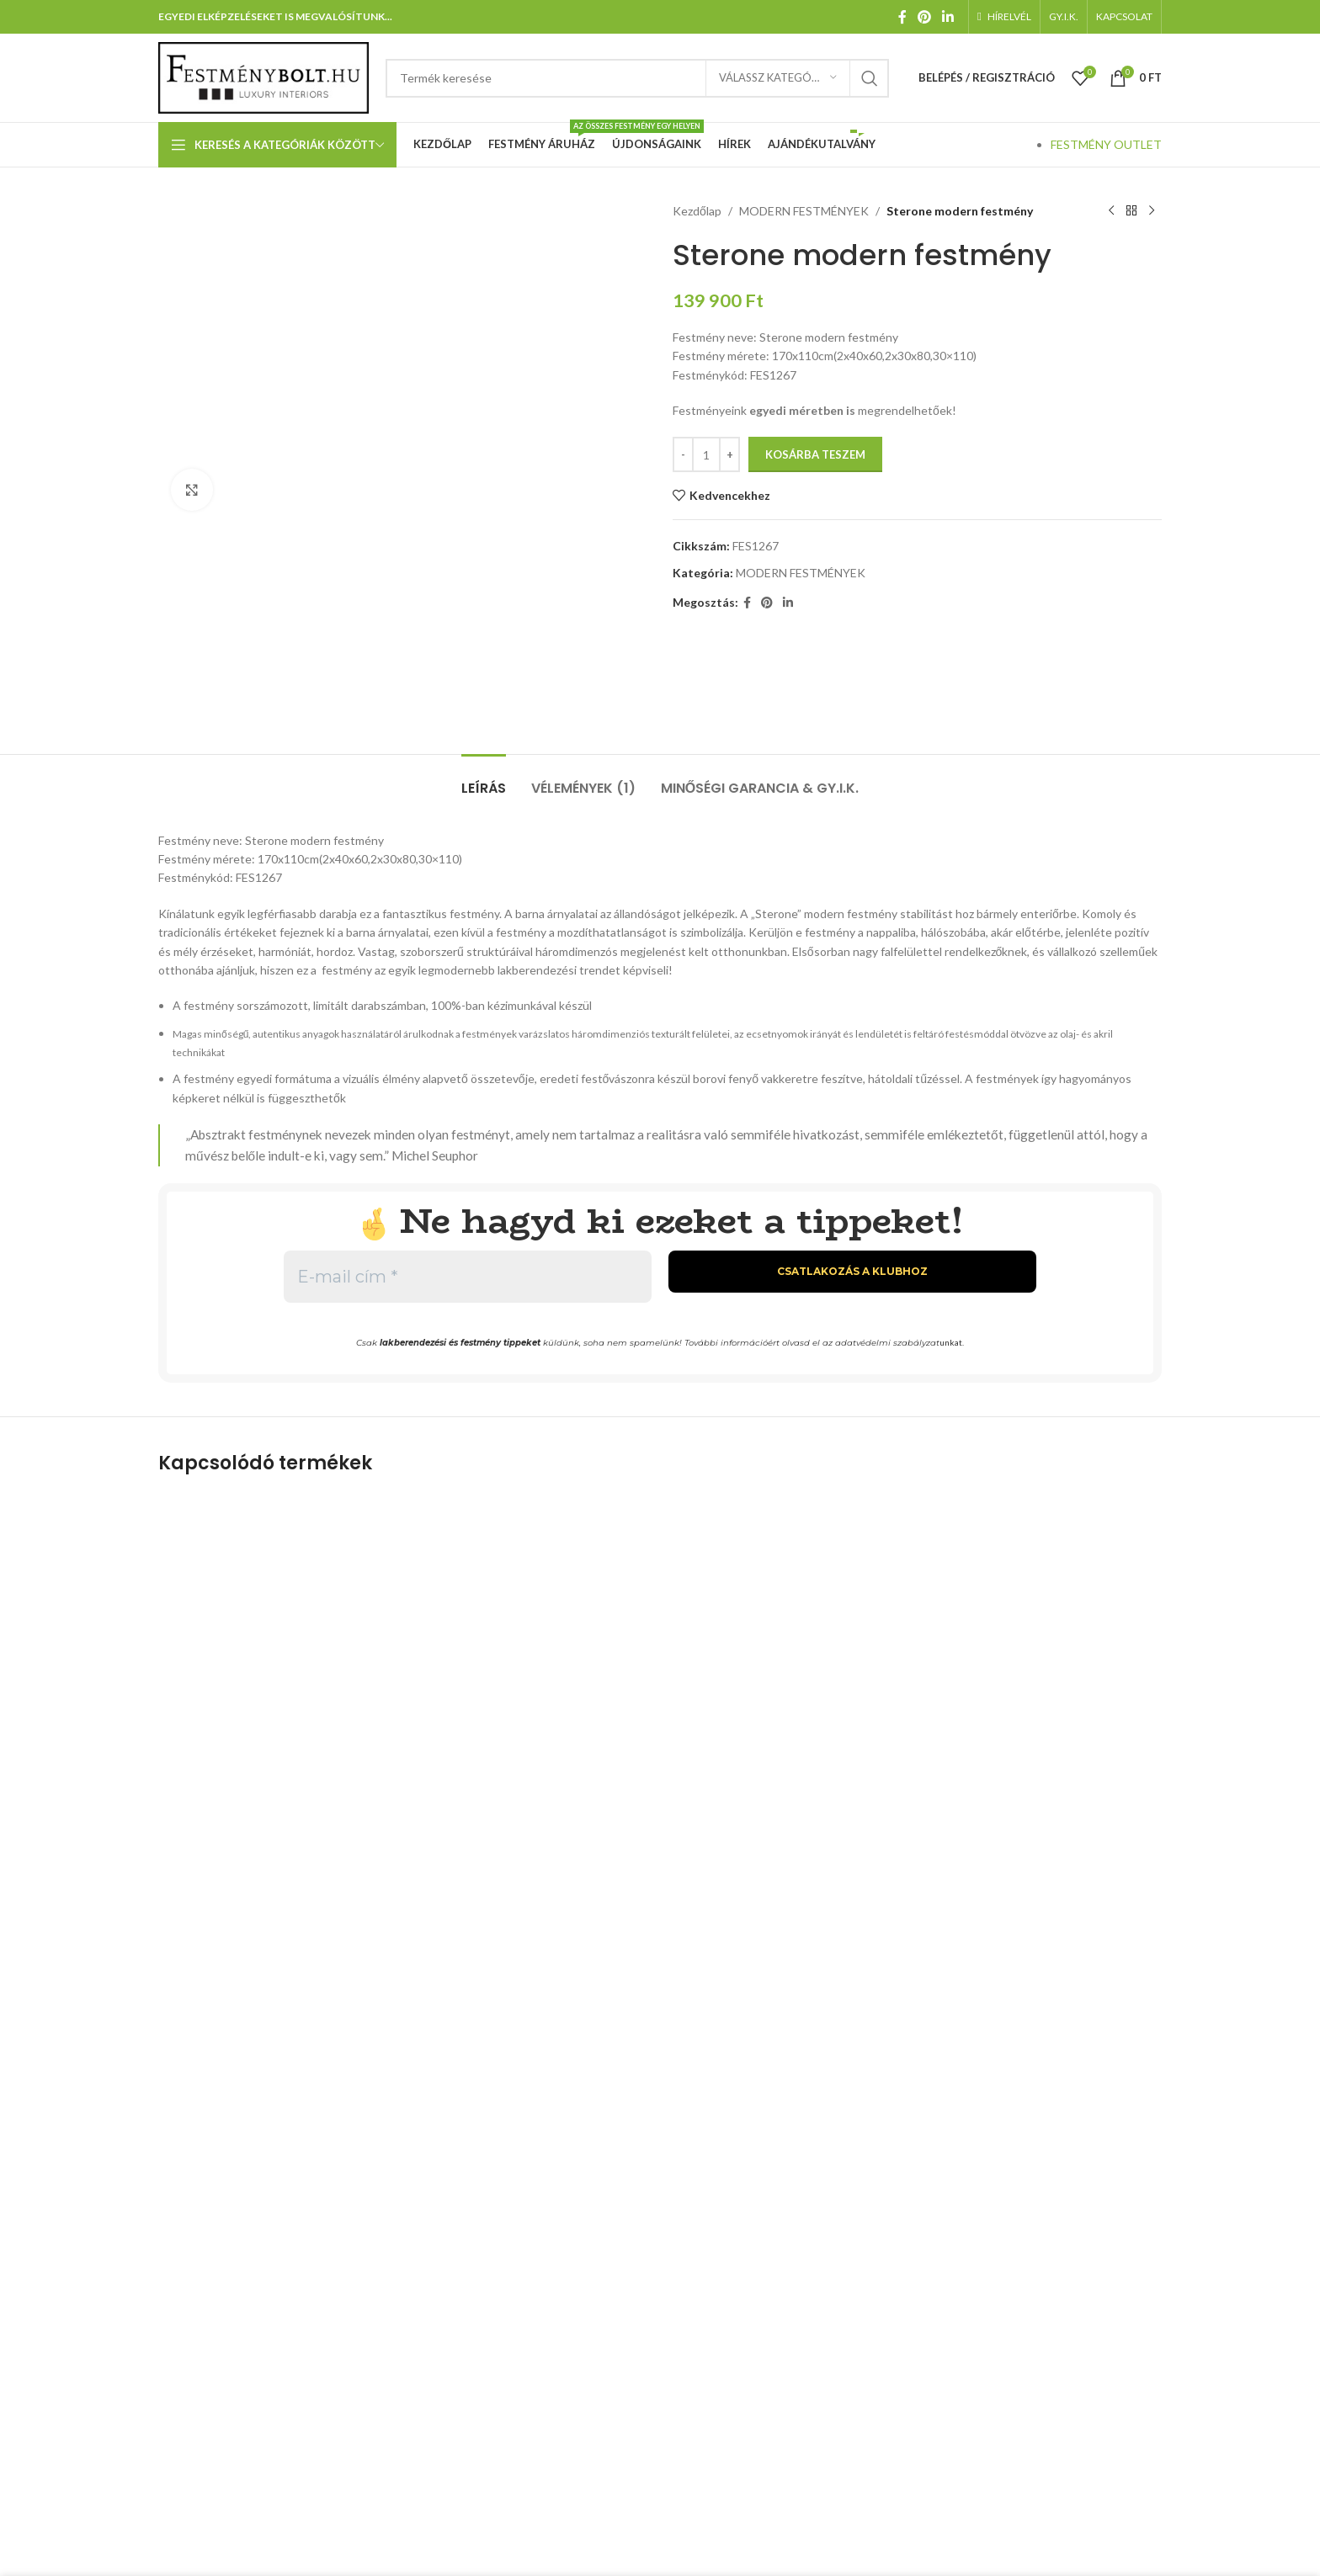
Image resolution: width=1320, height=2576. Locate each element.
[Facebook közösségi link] (902, 16)
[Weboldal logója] (263, 76)
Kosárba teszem (815, 454)
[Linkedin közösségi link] (948, 16)
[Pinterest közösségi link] (924, 16)
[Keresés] (637, 78)
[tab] (483, 779)
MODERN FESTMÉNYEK (804, 211)
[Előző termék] (1111, 211)
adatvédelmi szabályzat (887, 1342)
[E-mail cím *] (468, 1277)
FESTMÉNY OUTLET (1106, 144)
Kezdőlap (697, 211)
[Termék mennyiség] (706, 454)
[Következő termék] (1152, 211)
